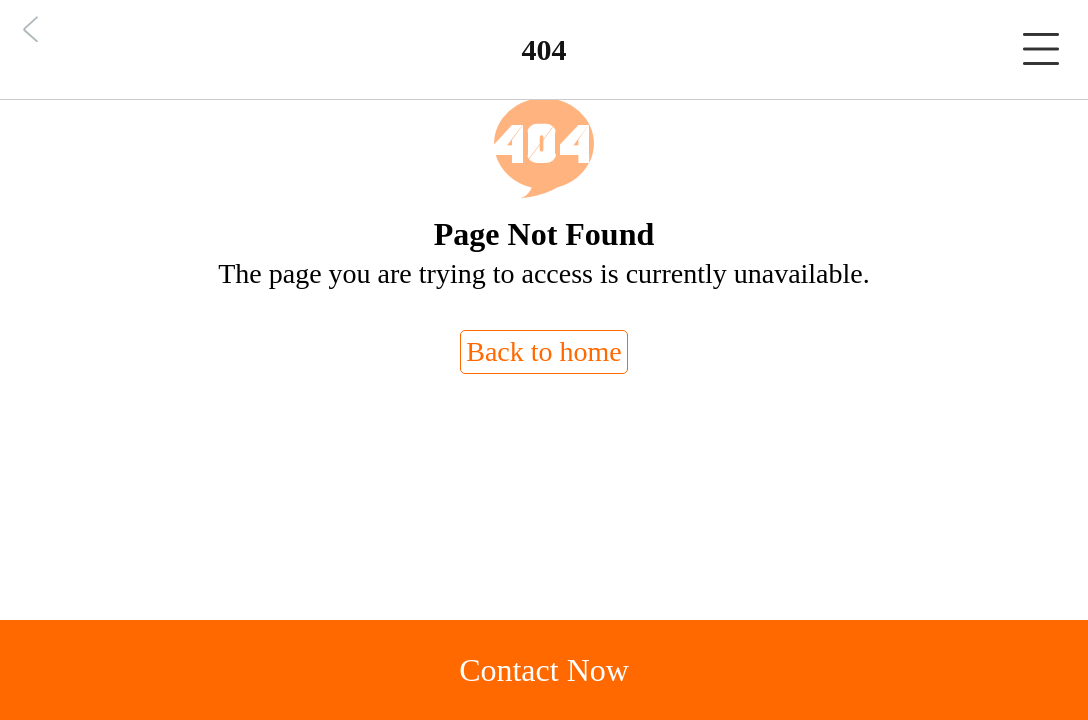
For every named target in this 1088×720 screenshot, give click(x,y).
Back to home (544, 351)
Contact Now (544, 670)
